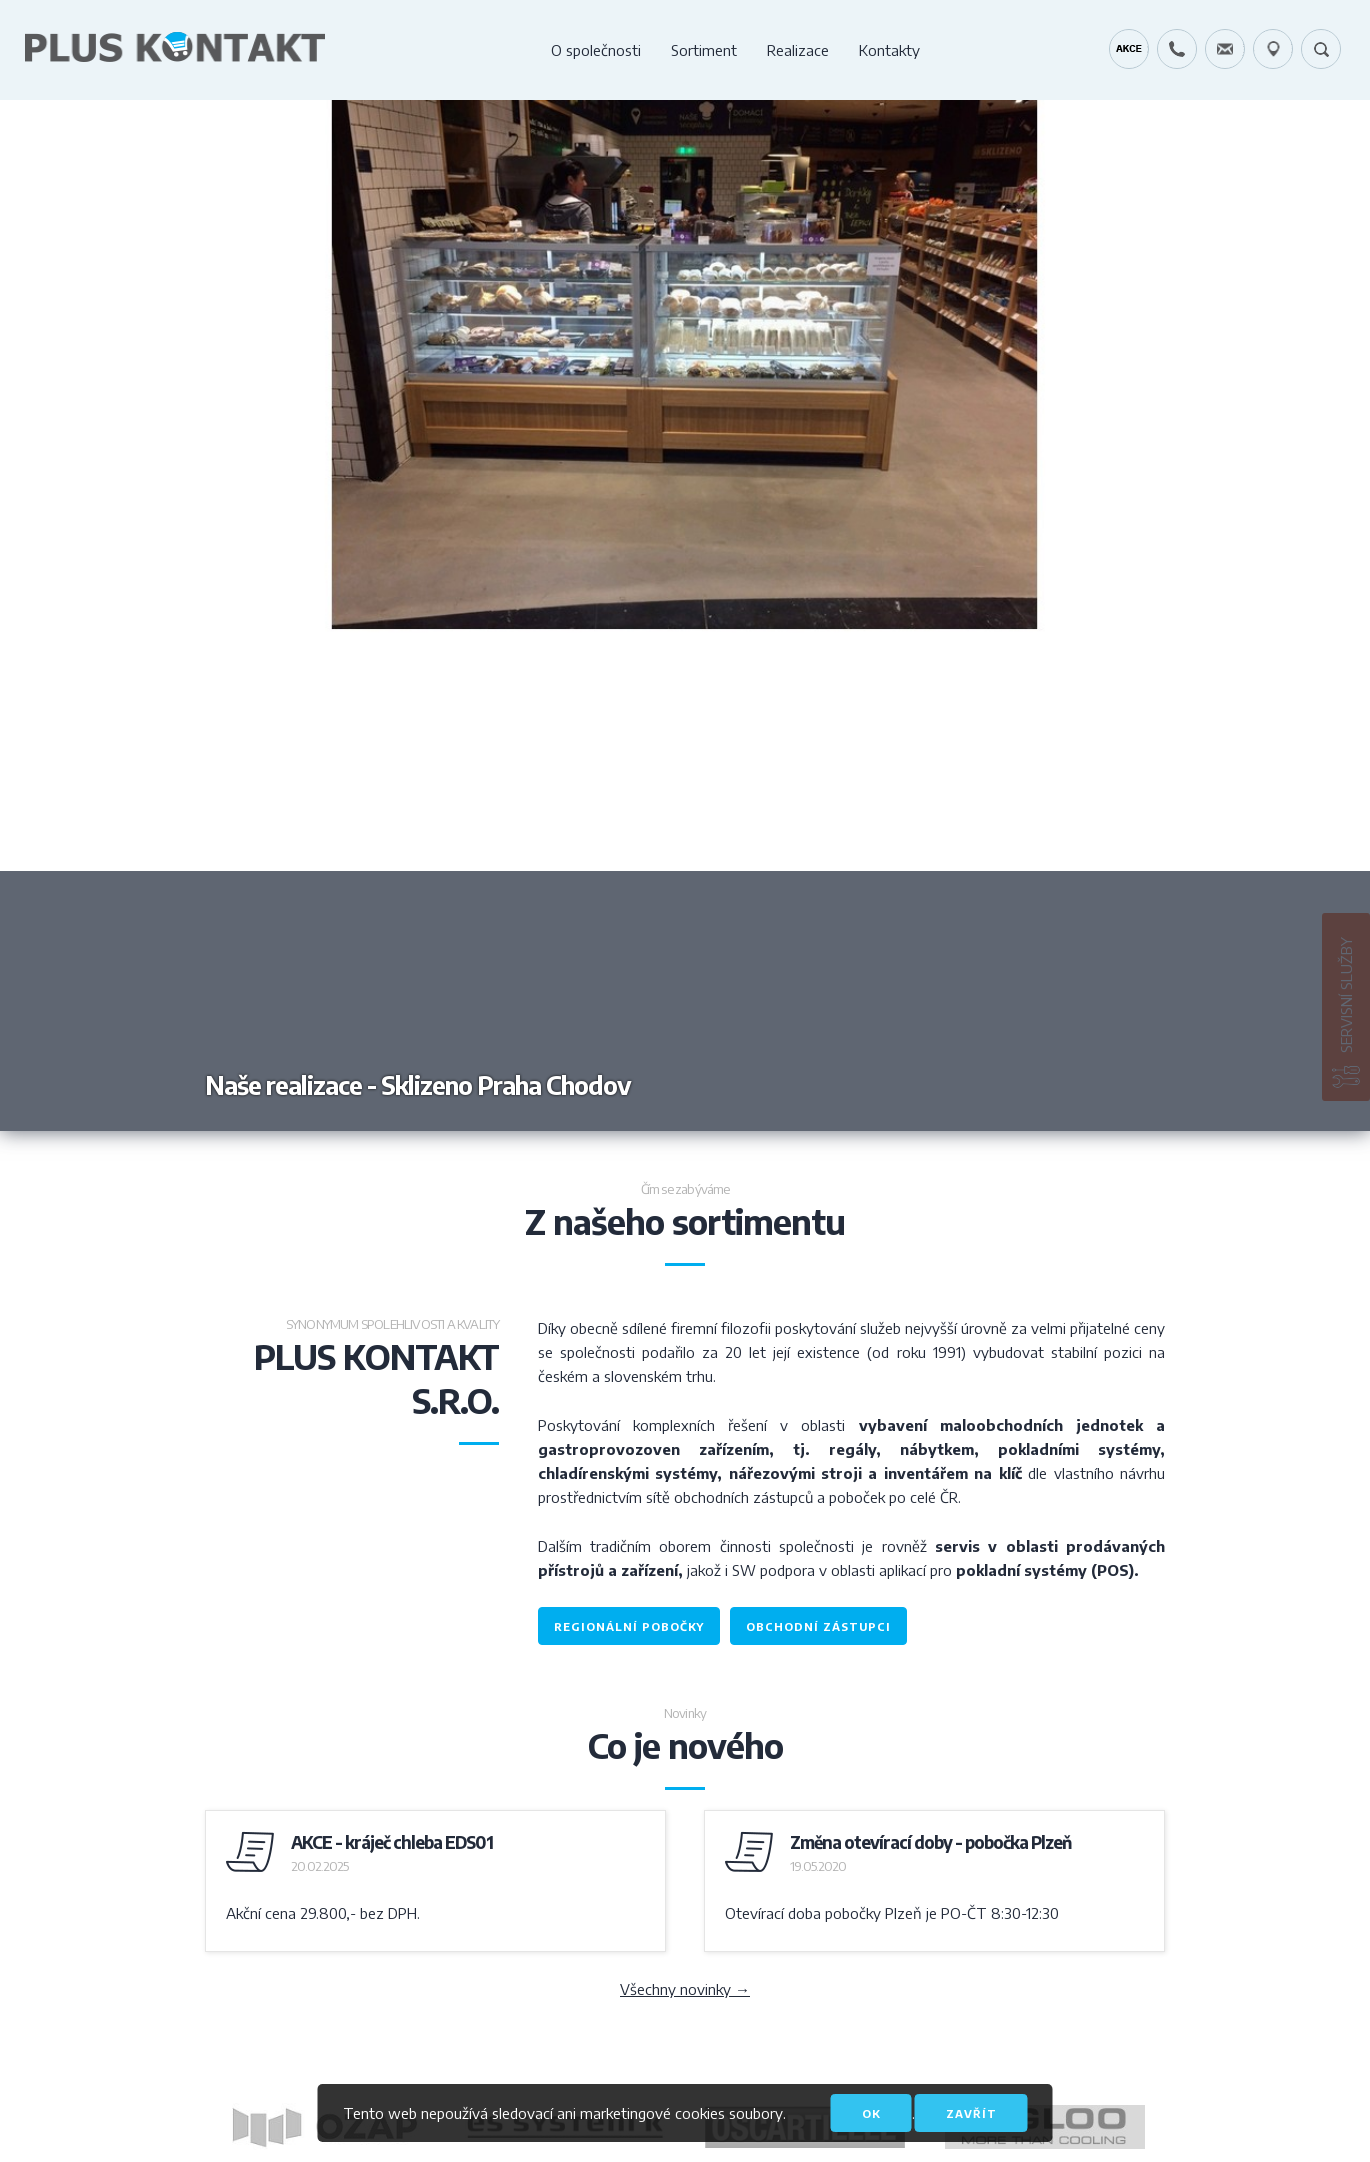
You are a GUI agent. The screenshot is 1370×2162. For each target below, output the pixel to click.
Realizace (798, 50)
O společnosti (596, 50)
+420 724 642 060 (1177, 49)
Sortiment (704, 50)
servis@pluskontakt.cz (1225, 49)
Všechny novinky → (685, 1989)
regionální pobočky (629, 1626)
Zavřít (971, 2113)
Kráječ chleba (1129, 49)
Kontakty (889, 50)
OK (871, 2113)
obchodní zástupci (818, 1626)
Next (1027, 615)
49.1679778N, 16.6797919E (1273, 49)
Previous (342, 615)
